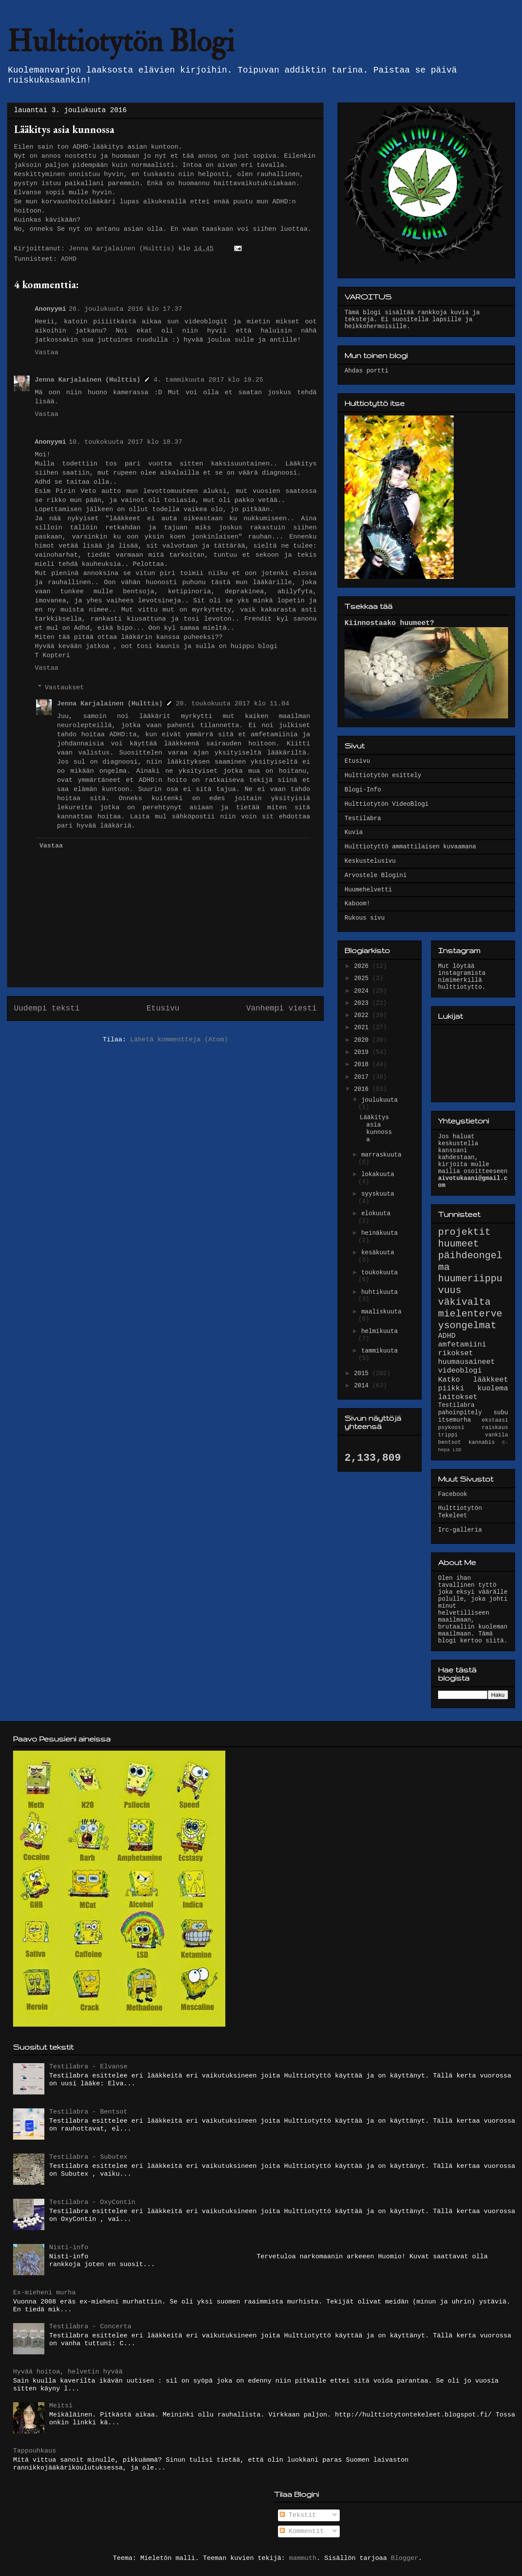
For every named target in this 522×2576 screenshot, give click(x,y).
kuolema (493, 1388)
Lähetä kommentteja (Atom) (179, 1040)
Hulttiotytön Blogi (120, 42)
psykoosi (451, 1428)
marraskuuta (381, 1154)
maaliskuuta (381, 1311)
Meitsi (61, 2406)
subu (500, 1412)
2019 (363, 1052)
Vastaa (46, 352)
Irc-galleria (460, 1529)
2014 (363, 1385)
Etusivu (163, 1008)
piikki (451, 1388)
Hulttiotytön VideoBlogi (386, 804)
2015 (363, 1373)
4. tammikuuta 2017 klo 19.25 (208, 380)
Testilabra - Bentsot (88, 2112)
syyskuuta (377, 1193)
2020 (363, 1040)
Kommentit (302, 2531)
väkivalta (464, 1302)
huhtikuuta (379, 1292)
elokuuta (375, 1213)
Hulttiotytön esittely (383, 775)
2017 (363, 1077)
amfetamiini (462, 1344)
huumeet (458, 1244)
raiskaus (495, 1428)
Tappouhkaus (34, 2451)
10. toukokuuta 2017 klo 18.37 (125, 442)
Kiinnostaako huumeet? (389, 623)
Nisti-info (68, 2247)
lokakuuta (377, 1174)
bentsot (449, 1442)
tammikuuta (379, 1350)
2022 (363, 1015)
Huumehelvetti (368, 889)
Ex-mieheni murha (44, 2293)
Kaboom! (357, 903)
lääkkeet (490, 1380)
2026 (363, 966)
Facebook (452, 1494)
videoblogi (460, 1370)
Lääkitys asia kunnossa (376, 1128)
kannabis (481, 1442)
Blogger (404, 2558)
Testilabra (363, 818)
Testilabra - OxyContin (92, 2202)
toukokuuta (379, 1272)
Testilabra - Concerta (90, 2326)
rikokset (455, 1353)
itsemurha (454, 1419)
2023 (363, 1003)
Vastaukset (64, 687)
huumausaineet (466, 1362)
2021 (363, 1027)
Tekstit (298, 2515)
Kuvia (354, 832)
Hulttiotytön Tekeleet (460, 1512)
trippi (448, 1435)
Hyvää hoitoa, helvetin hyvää (68, 2372)
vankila (496, 1435)
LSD (457, 1450)
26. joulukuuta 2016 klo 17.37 (125, 309)
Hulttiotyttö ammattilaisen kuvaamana (410, 846)
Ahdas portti (366, 370)
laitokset (458, 1397)
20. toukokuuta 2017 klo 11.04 (232, 704)
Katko (449, 1380)
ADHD (69, 259)
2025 (363, 978)
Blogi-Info (363, 789)
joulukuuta (379, 1100)
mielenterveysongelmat (470, 1319)
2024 (363, 990)
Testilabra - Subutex (88, 2157)
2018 (363, 1064)
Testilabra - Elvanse (88, 2067)
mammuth (303, 2558)
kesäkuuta (377, 1252)
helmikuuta (379, 1331)
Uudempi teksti (47, 1008)
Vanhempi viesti (281, 1008)
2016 (363, 1089)
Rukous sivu (365, 917)
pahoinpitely (460, 1412)
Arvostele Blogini (376, 875)
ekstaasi (495, 1420)
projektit (464, 1232)
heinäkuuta (379, 1233)
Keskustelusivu (370, 861)
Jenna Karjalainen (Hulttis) (88, 380)
